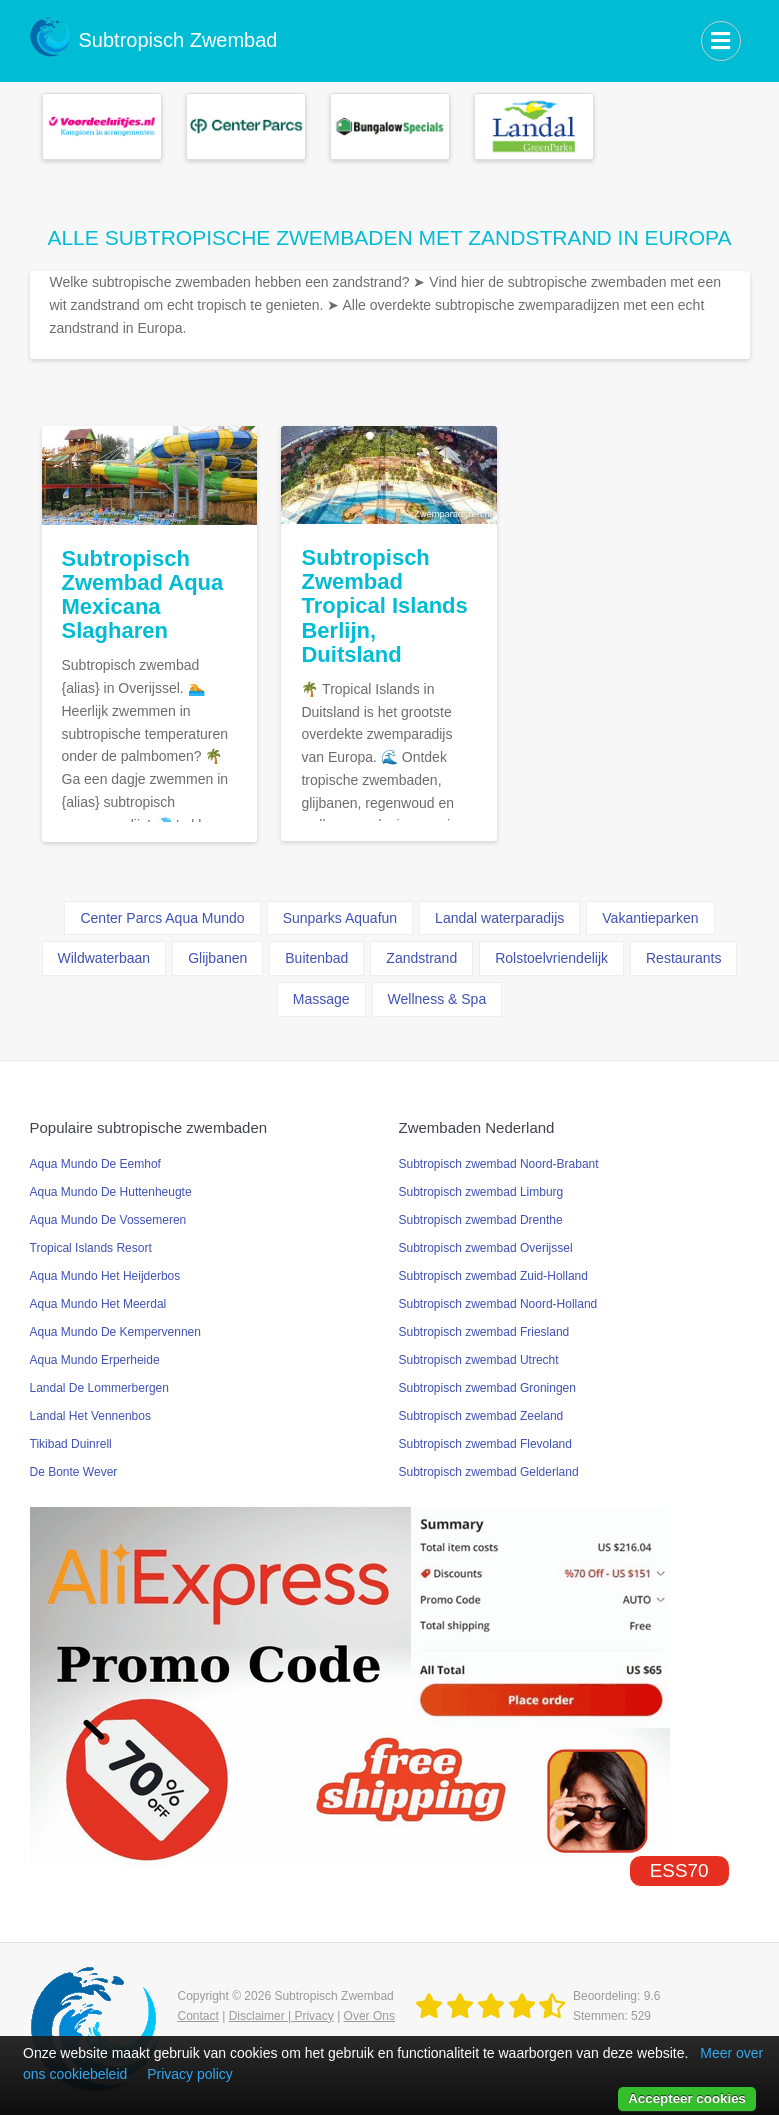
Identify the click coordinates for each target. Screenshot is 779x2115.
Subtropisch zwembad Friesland (484, 1332)
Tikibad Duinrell (71, 1444)
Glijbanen (217, 958)
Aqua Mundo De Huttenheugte (111, 1192)
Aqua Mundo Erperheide (95, 1360)
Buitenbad (316, 958)
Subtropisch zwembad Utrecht (479, 1360)
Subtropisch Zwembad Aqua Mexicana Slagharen (143, 595)
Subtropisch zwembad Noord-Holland (498, 1304)
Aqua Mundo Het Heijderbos (105, 1276)
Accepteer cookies (687, 2098)
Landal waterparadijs (499, 918)
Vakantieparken (650, 918)
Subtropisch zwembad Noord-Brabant (499, 1164)
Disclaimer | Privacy (281, 2016)
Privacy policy (190, 2074)
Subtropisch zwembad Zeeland (481, 1416)
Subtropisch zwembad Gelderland (489, 1472)
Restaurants (683, 958)
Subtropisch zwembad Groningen (487, 1388)
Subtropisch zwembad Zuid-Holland (493, 1276)
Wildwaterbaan (104, 958)
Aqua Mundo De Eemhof (95, 1164)
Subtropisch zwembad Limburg (481, 1192)
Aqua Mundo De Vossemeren (108, 1220)
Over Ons (369, 2016)
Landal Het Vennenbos (90, 1416)
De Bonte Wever (74, 1472)
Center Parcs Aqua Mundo (162, 918)
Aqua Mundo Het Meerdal (98, 1304)
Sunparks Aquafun (340, 918)
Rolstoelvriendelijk (551, 958)
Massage (321, 999)
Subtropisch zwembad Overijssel (486, 1248)
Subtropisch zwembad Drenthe (481, 1220)
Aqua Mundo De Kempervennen (115, 1332)
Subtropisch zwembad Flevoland (485, 1444)
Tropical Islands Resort (91, 1248)
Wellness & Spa (437, 999)
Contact (198, 2016)
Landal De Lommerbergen (99, 1388)
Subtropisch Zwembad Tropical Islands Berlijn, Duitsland (384, 606)
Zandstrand (421, 958)
